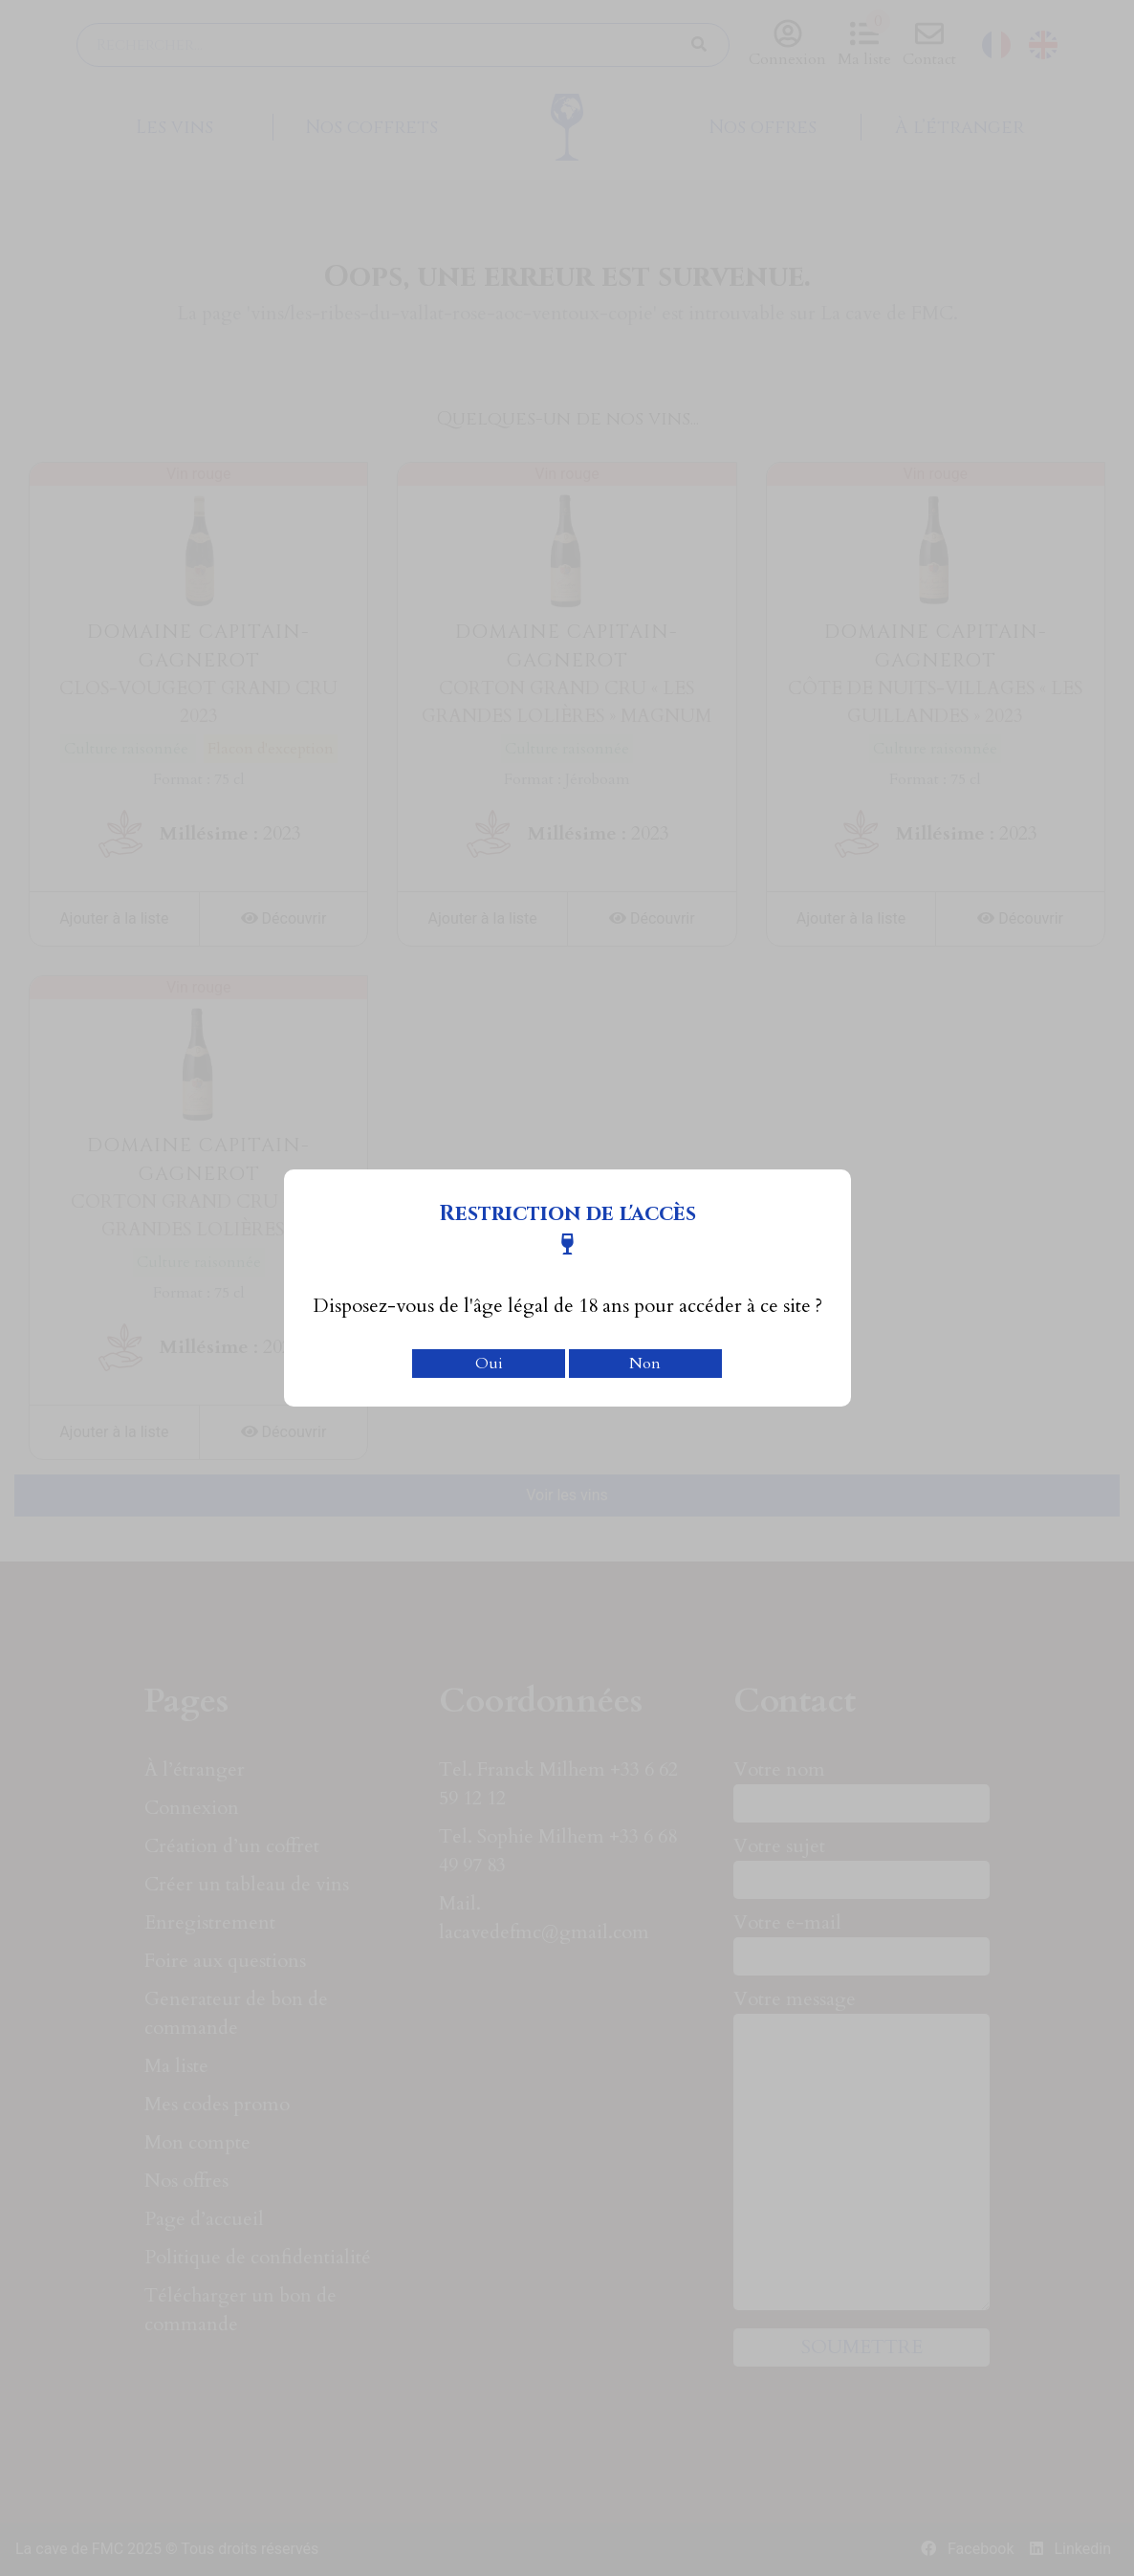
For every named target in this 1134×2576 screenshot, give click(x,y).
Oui (489, 1363)
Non (645, 1363)
